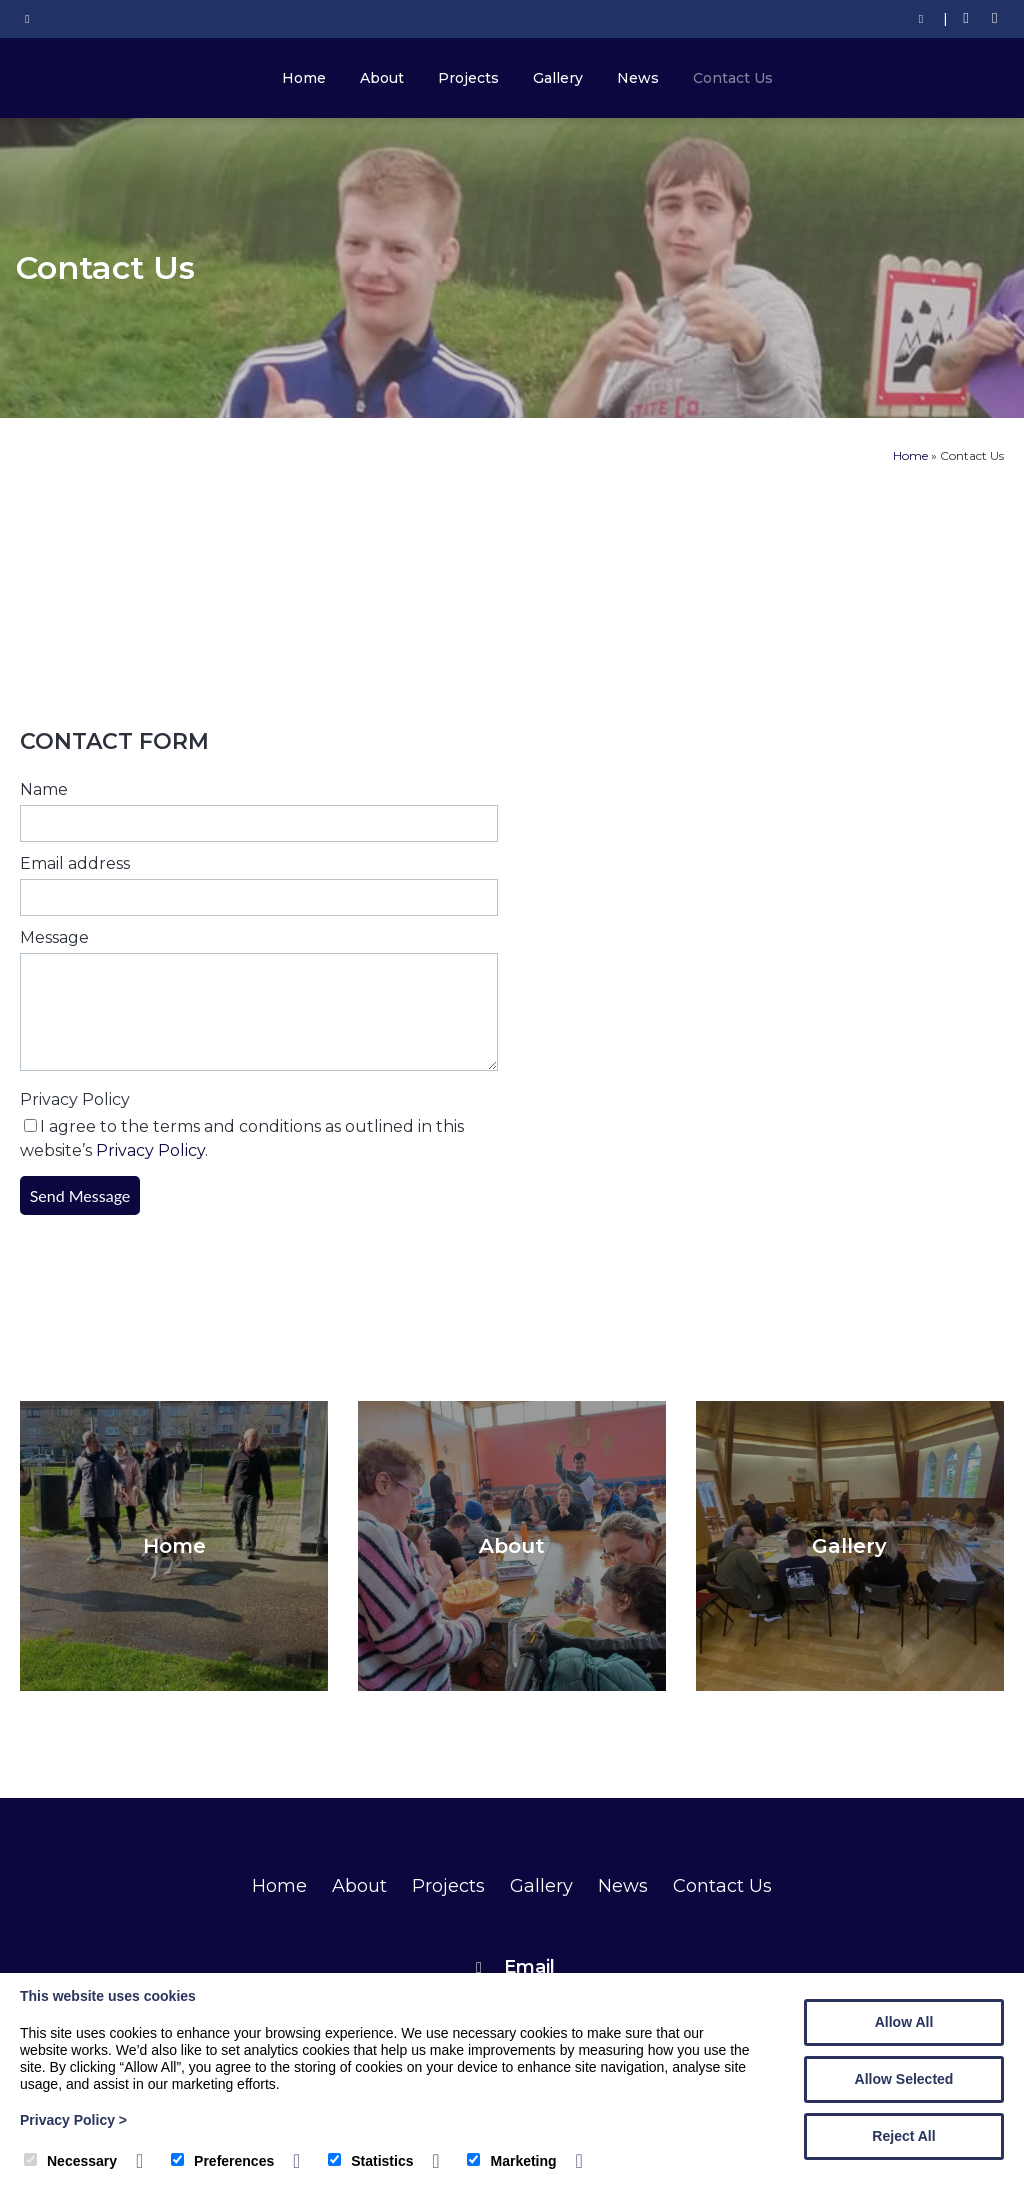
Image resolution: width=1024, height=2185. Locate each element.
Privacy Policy (75, 1099)
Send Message (80, 1195)
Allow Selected (904, 2079)
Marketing (511, 2161)
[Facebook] (966, 19)
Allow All (904, 2022)
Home (304, 78)
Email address (75, 863)
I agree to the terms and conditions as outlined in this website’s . (242, 1138)
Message (54, 937)
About (382, 78)
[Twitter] (994, 19)
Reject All (903, 2136)
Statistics (370, 2161)
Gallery (558, 78)
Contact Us (733, 78)
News (638, 78)
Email (529, 1967)
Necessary (70, 2161)
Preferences (222, 2161)
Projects (468, 78)
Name (44, 789)
